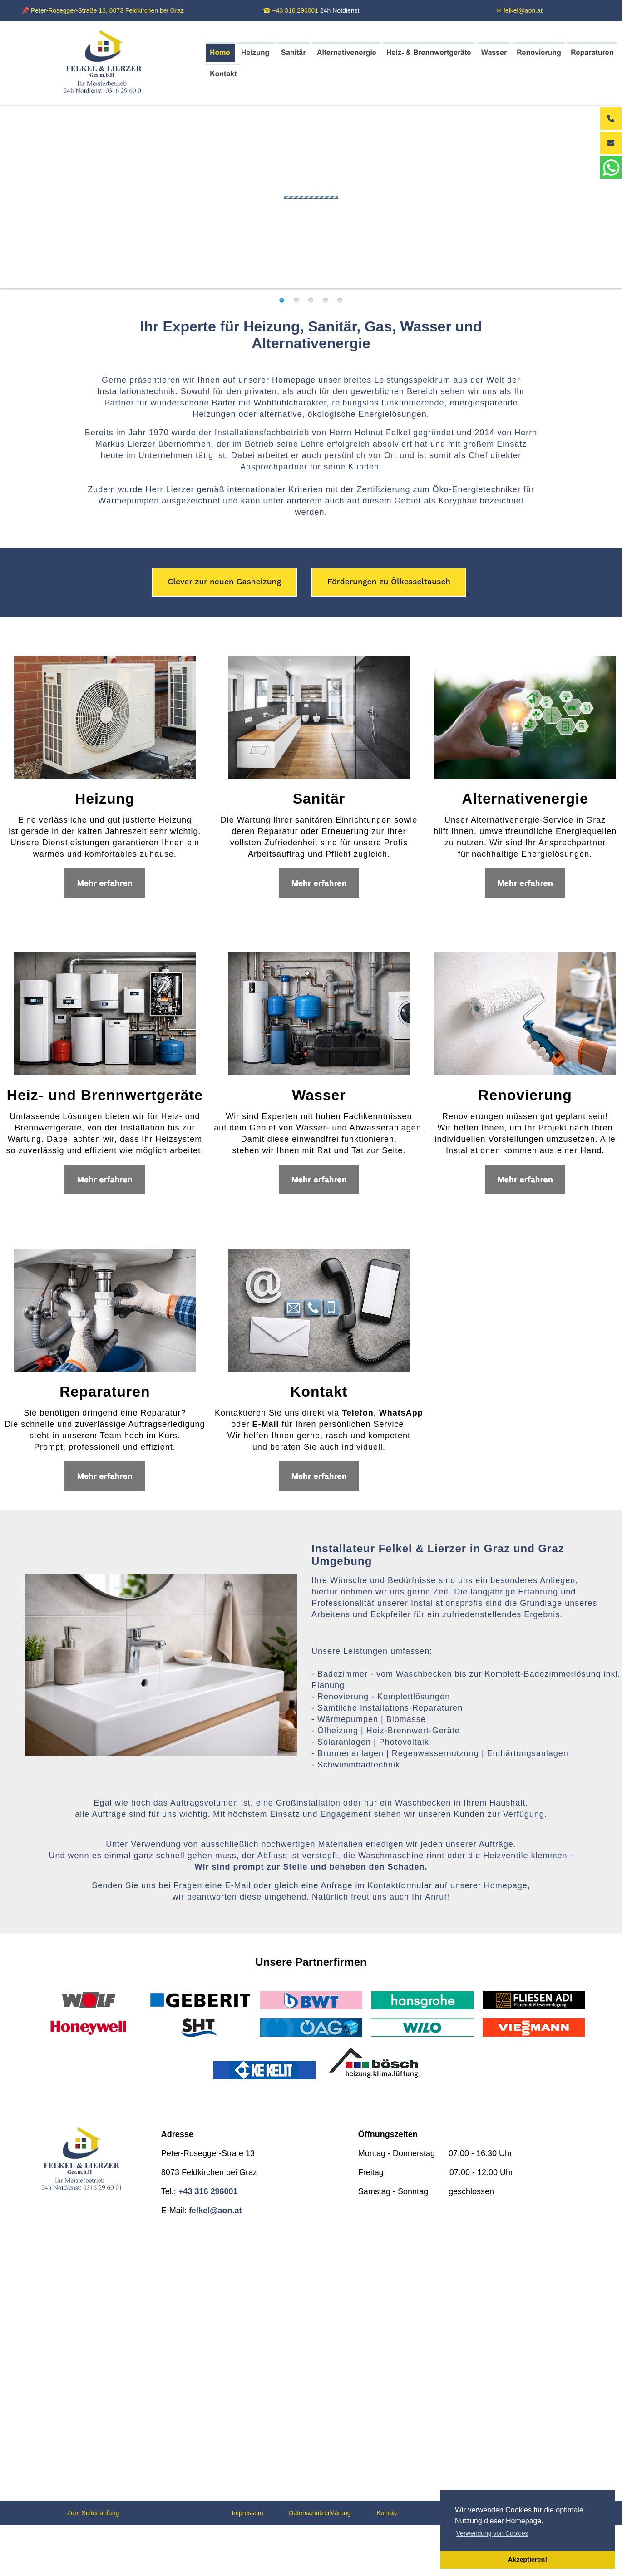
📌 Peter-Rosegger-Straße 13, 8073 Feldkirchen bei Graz (102, 10)
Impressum (247, 2513)
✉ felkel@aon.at (519, 10)
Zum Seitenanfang (93, 2513)
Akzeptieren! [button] (527, 2559)
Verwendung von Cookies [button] (492, 2533)
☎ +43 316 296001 (291, 10)
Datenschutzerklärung (319, 2513)
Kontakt (387, 2513)
